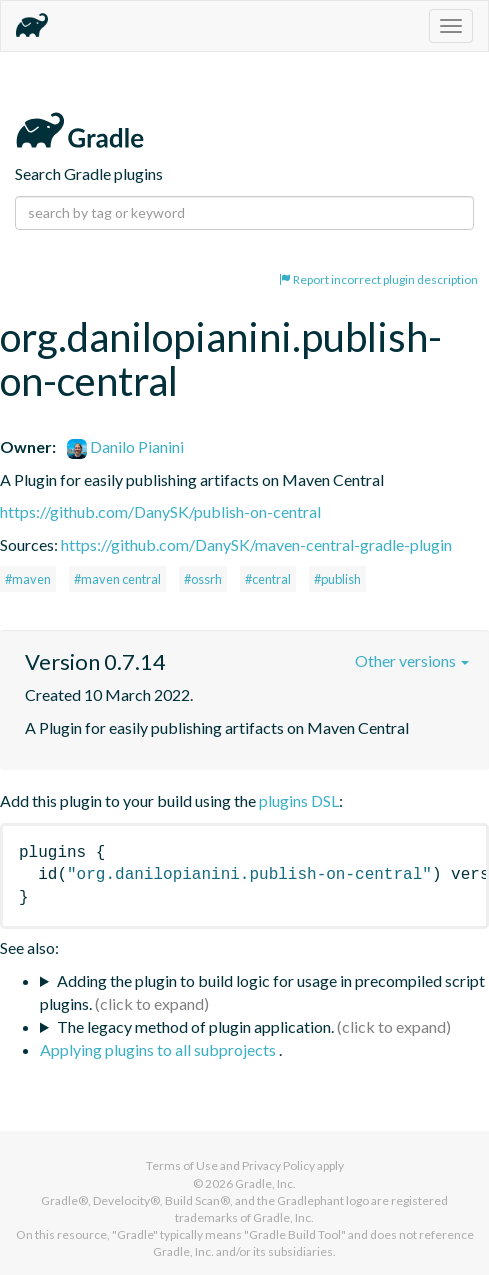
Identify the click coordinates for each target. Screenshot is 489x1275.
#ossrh (203, 579)
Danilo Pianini (125, 446)
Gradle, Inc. (265, 1183)
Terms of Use (182, 1165)
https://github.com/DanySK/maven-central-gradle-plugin (256, 544)
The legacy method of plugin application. (195, 1026)
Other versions (412, 660)
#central (268, 579)
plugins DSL (299, 800)
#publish (337, 579)
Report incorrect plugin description (378, 279)
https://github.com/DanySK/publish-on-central (160, 511)
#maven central (117, 579)
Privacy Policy (278, 1165)
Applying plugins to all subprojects (159, 1049)
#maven (28, 579)
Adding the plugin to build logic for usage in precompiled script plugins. (262, 992)
